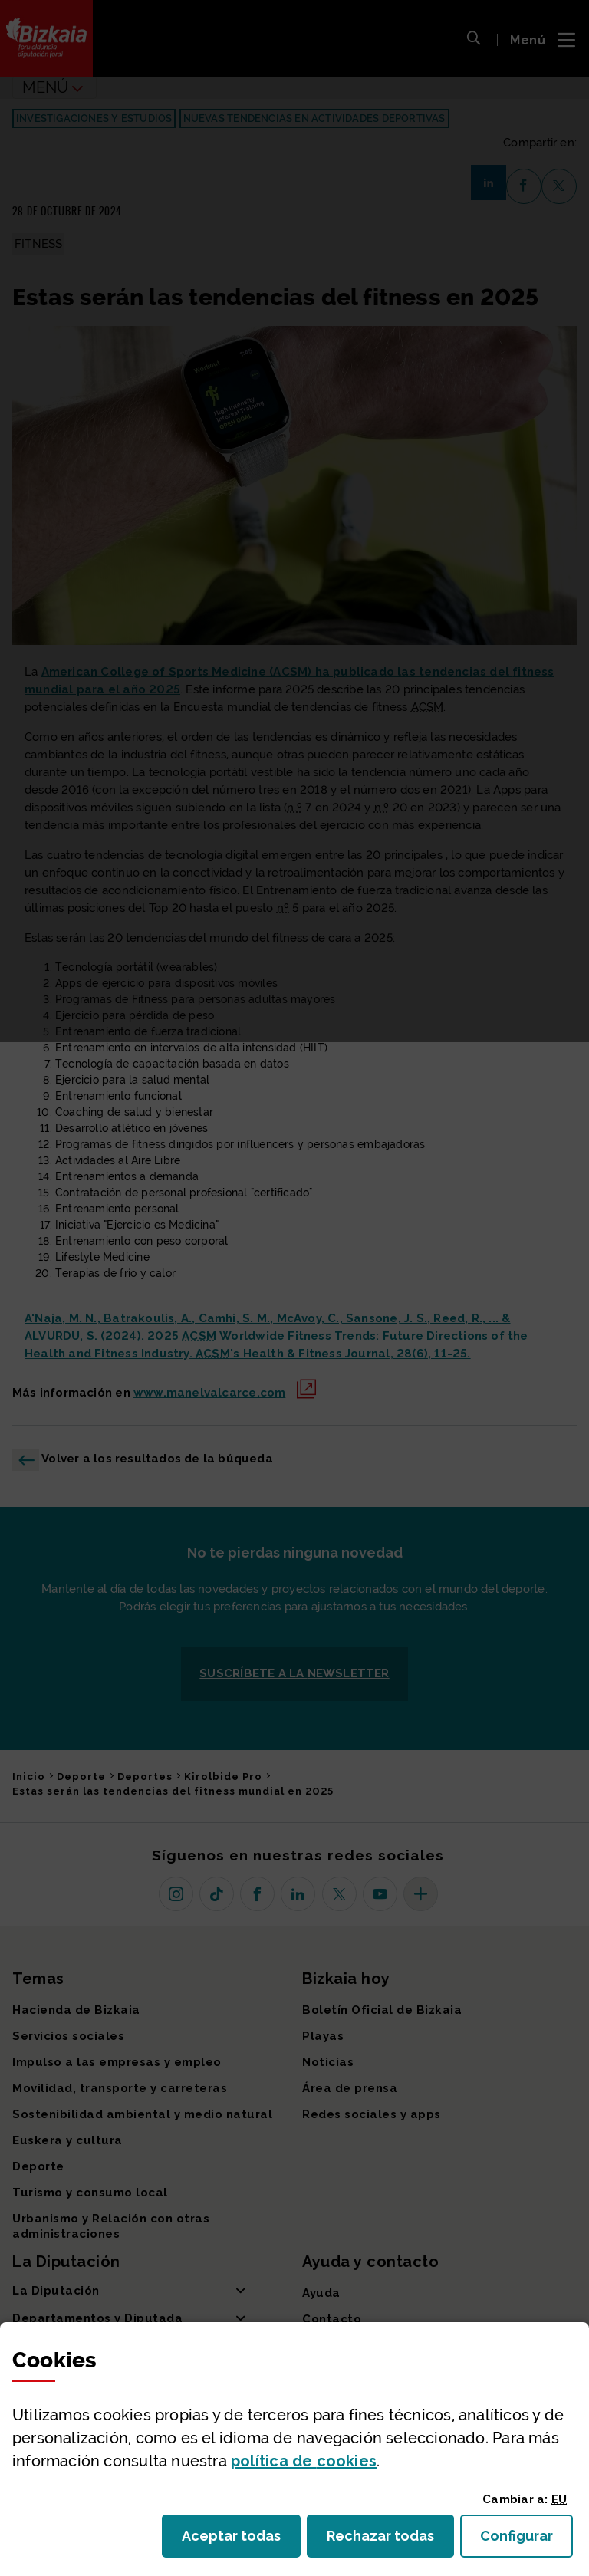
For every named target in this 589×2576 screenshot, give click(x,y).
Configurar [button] (526, 2540)
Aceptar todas (241, 2540)
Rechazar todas (390, 2540)
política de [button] (304, 2461)
